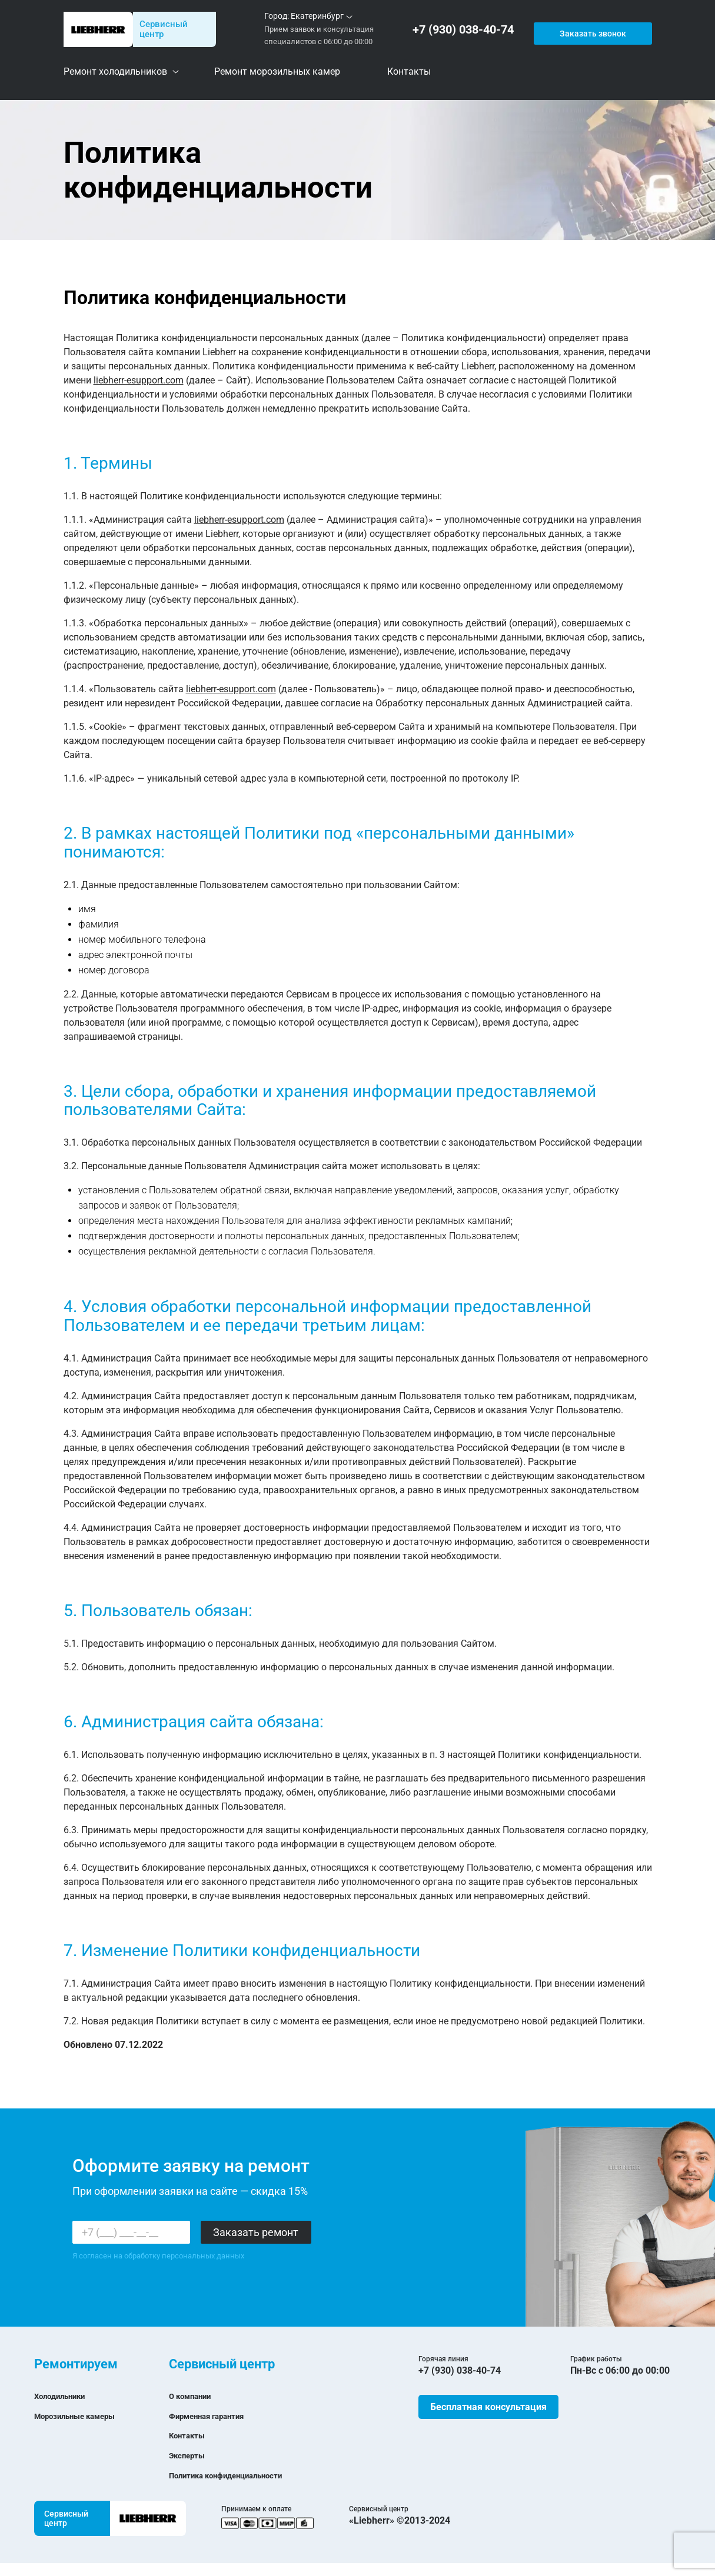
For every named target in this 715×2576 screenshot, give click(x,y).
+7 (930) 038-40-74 (466, 30)
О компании (195, 2395)
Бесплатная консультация (488, 2407)
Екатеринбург (317, 16)
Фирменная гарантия (216, 2415)
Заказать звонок (591, 29)
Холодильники (66, 2395)
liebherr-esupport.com (139, 380)
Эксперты (191, 2455)
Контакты (191, 2435)
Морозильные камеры (84, 2415)
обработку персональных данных (184, 2255)
